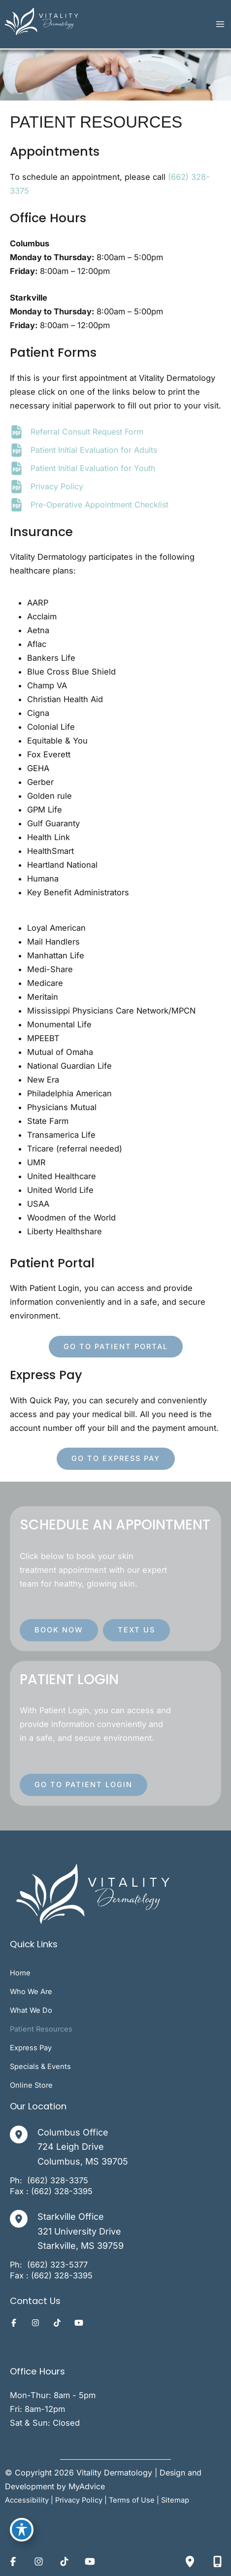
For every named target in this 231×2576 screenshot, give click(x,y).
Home (20, 1972)
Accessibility (27, 2500)
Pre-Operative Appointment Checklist (99, 504)
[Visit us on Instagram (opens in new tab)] (35, 2323)
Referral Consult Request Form (87, 432)
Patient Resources (41, 2029)
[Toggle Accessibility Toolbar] (21, 2530)
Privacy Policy (57, 486)
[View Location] (23, 2134)
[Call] (57, 2180)
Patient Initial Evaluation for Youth (93, 468)
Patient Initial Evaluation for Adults (94, 450)
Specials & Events (40, 2066)
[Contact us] (217, 2561)
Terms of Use (132, 2500)
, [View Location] (80, 2230)
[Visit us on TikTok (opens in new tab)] (57, 2323)
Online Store (31, 2085)
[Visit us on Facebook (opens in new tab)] (14, 2323)
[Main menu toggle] (220, 24)
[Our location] (189, 2561)
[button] (116, 1347)
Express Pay (31, 2047)
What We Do (31, 2010)
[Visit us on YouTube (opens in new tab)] (79, 2323)
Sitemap (175, 2500)
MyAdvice (86, 2486)
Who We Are (31, 1991)
